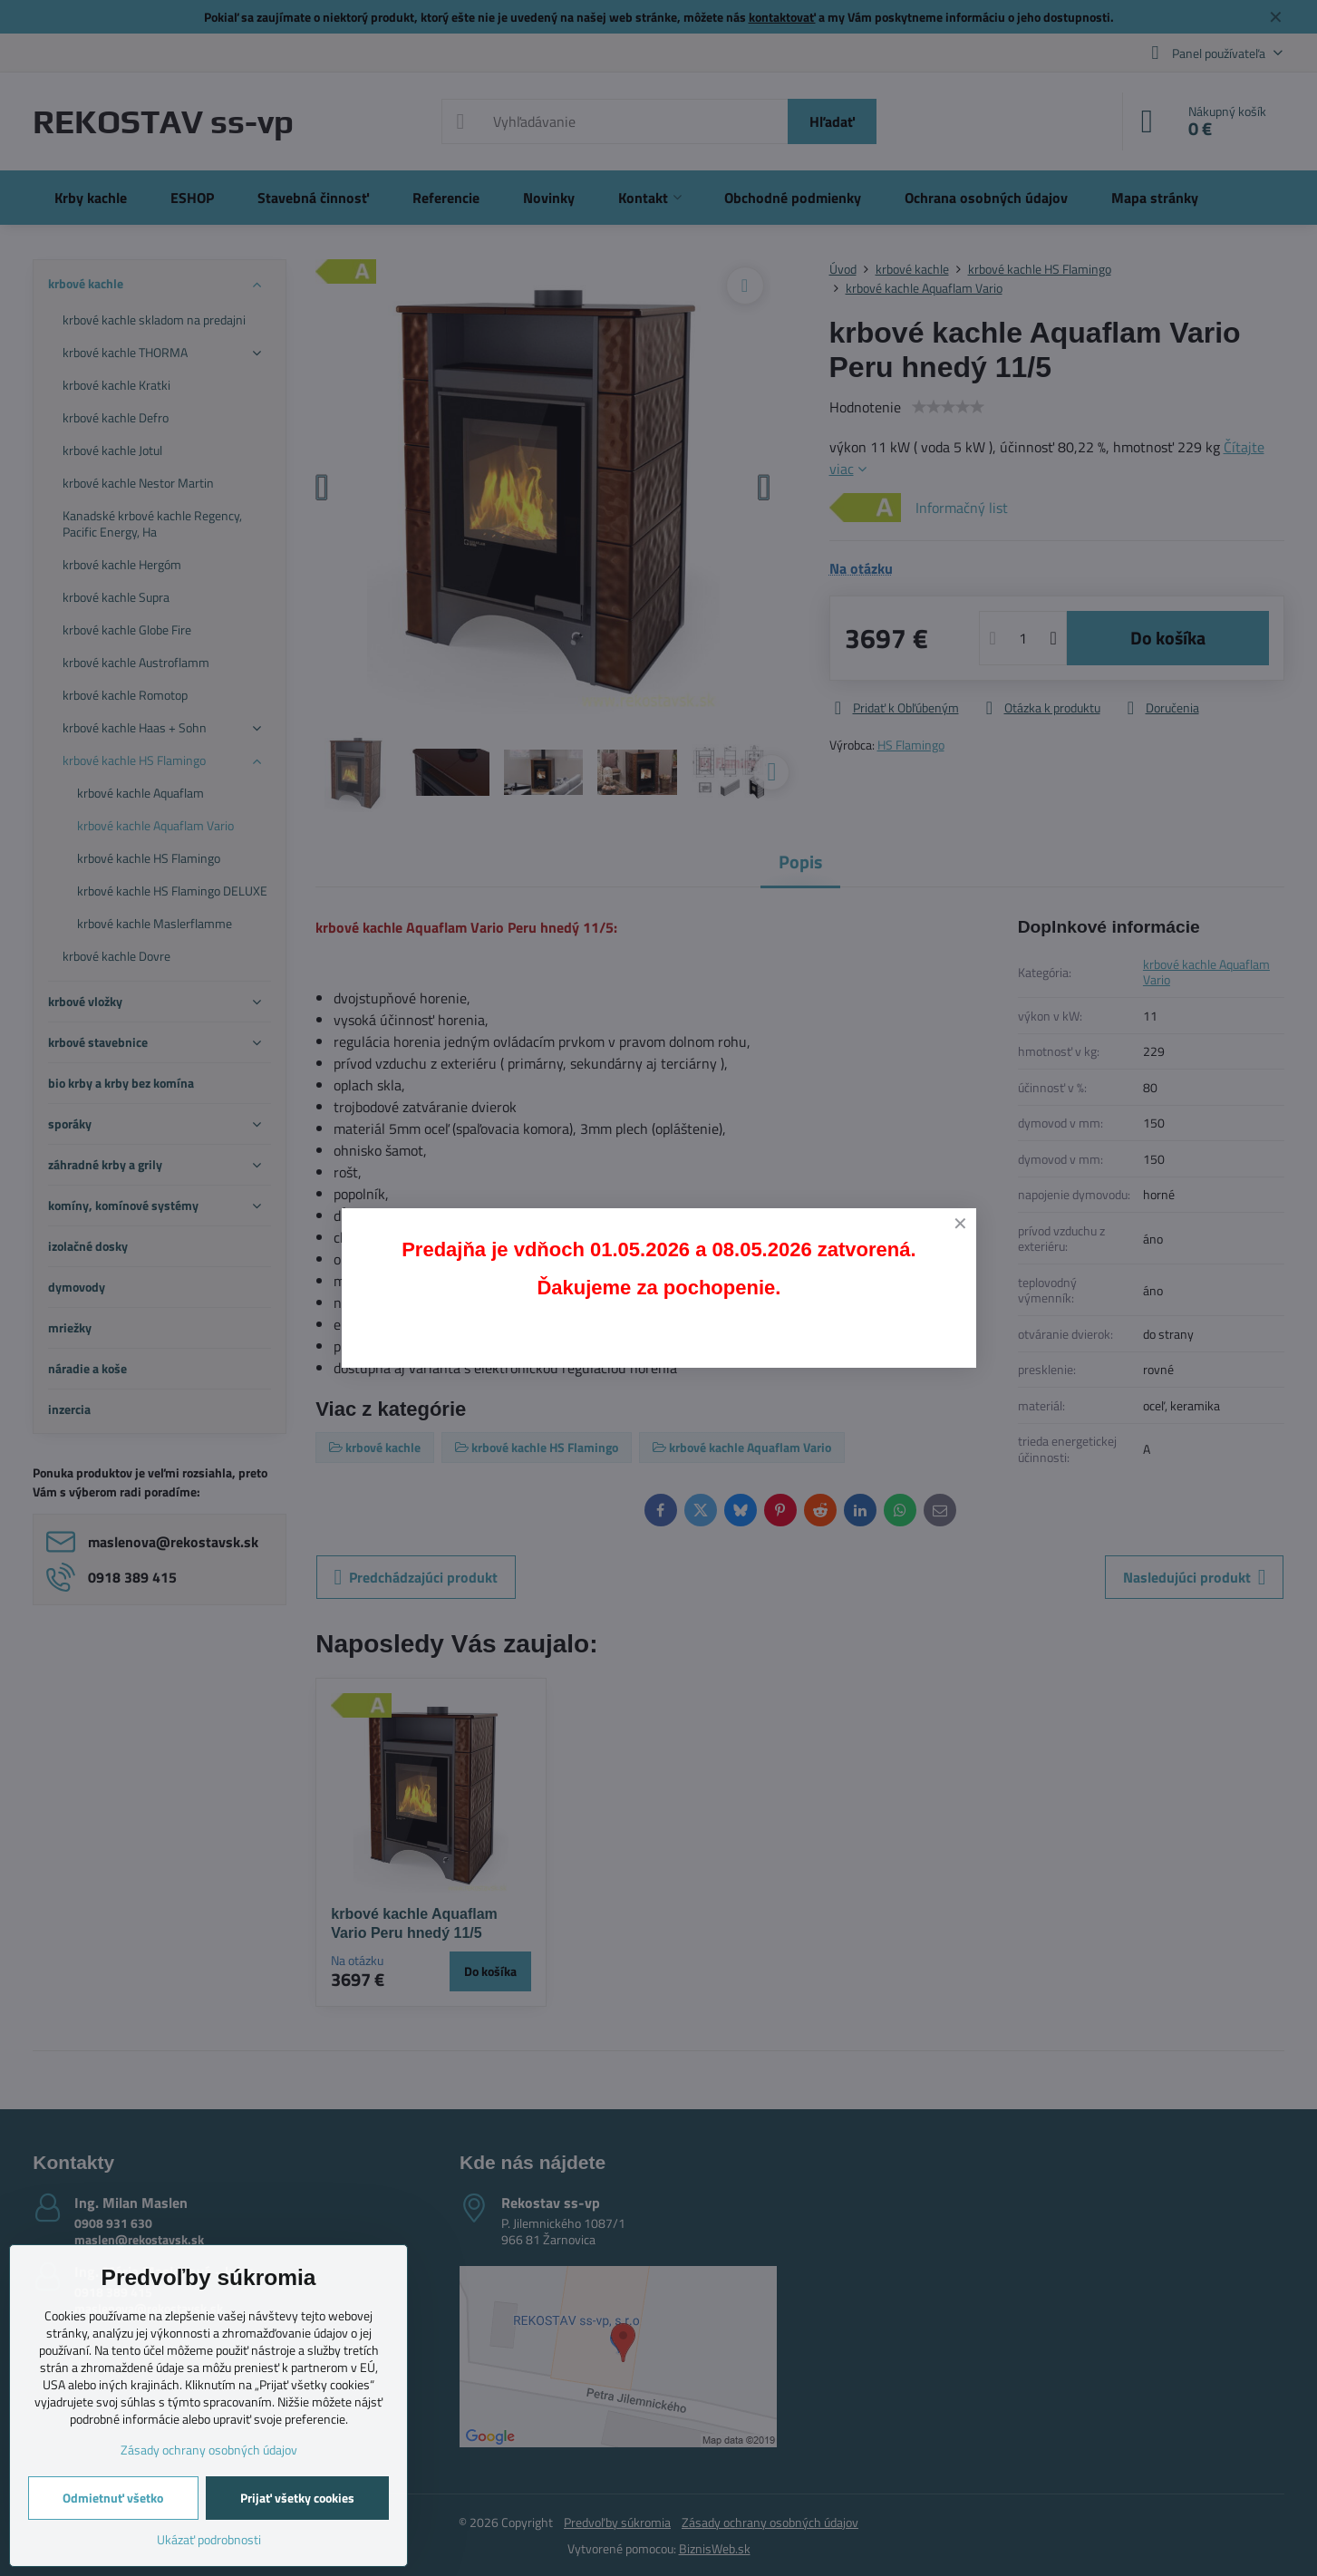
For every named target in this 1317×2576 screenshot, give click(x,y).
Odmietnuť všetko (113, 2497)
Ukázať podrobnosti (209, 2539)
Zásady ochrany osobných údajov (209, 2449)
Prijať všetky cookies (297, 2497)
